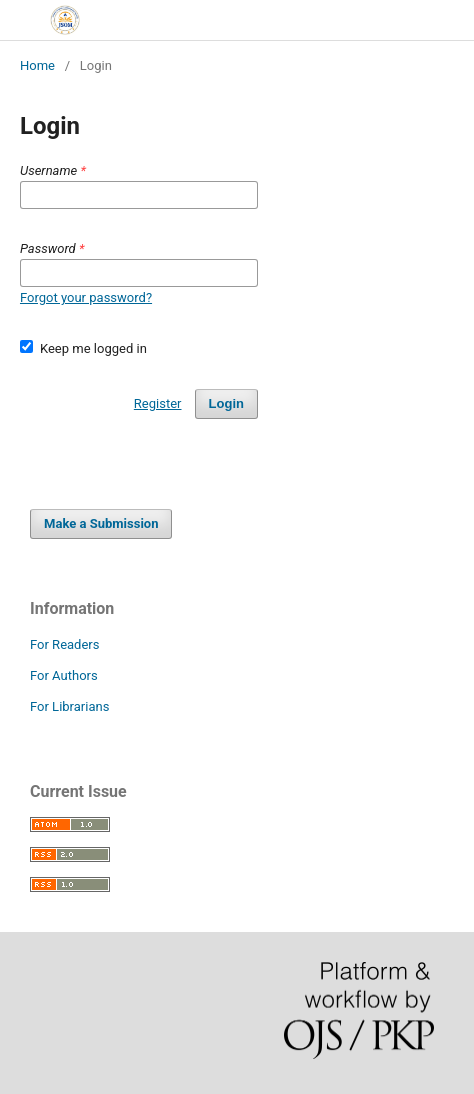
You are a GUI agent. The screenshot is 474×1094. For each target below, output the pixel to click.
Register (158, 403)
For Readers (65, 644)
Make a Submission (101, 523)
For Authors (64, 675)
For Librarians (69, 706)
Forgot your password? (86, 297)
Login (226, 403)
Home (37, 65)
